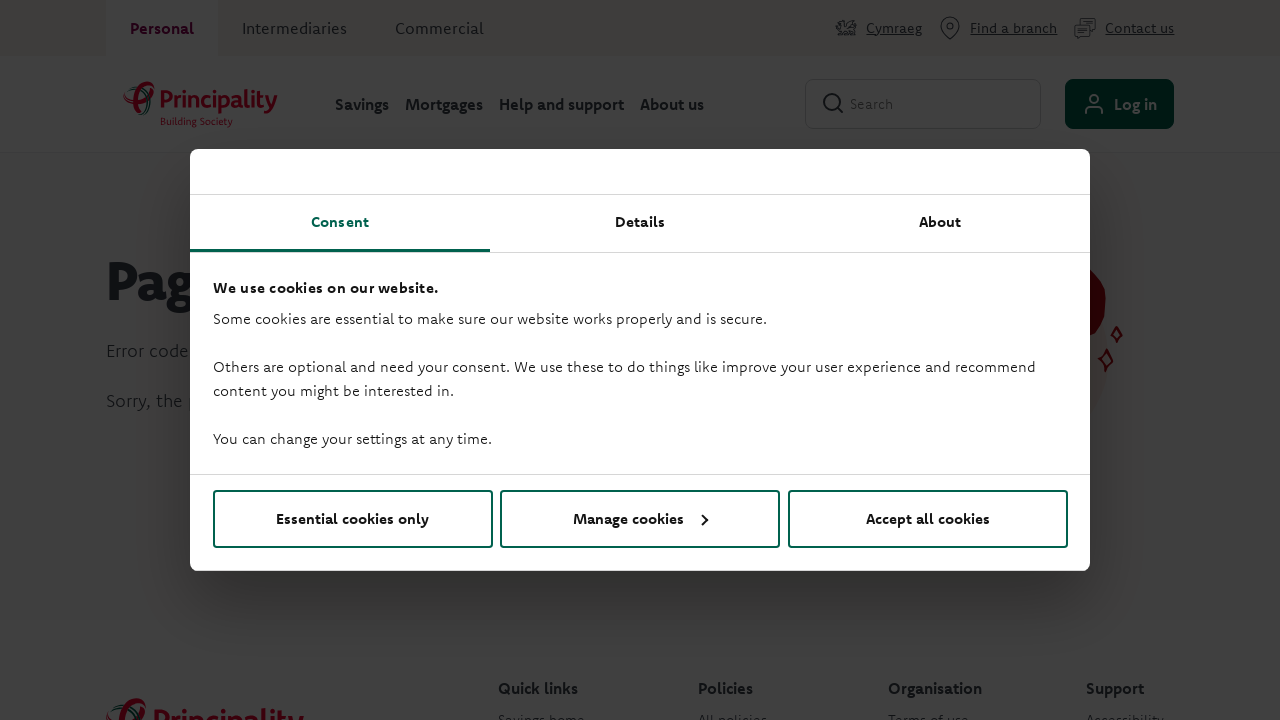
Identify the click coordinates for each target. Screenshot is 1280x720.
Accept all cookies (928, 518)
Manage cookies (640, 518)
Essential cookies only (352, 518)
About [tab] (940, 221)
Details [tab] (640, 221)
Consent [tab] (340, 221)
